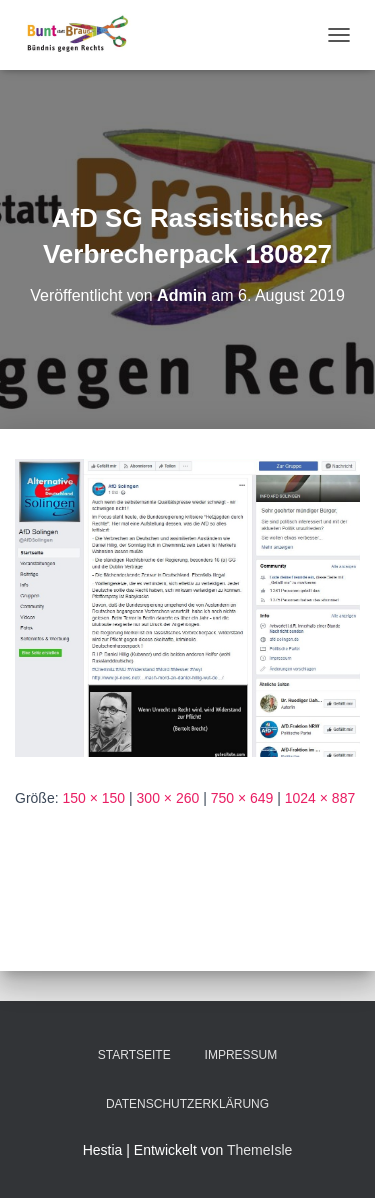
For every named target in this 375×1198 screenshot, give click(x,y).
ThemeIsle (259, 1150)
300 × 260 (168, 798)
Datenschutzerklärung (187, 1104)
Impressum (241, 1055)
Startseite (134, 1055)
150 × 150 (93, 798)
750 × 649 (242, 798)
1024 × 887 (320, 798)
